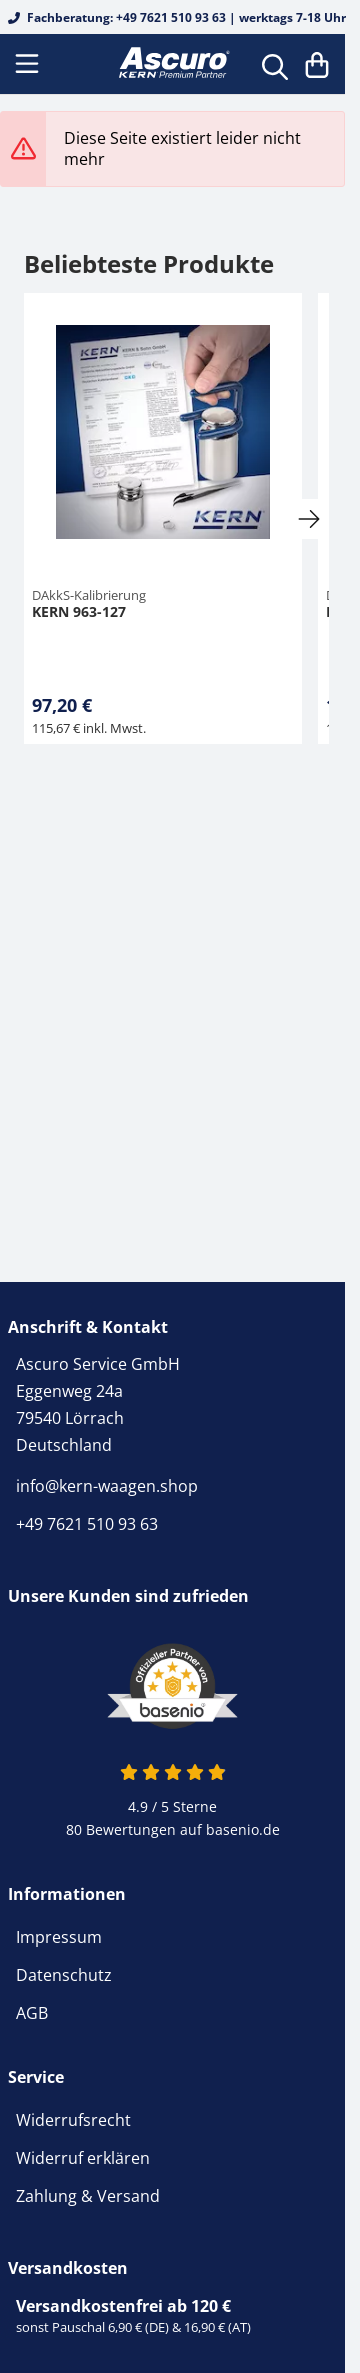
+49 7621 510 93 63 (87, 1524)
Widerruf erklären (83, 2158)
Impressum (59, 1937)
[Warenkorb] (317, 64)
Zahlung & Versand (88, 2196)
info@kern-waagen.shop (107, 1486)
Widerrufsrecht (73, 2120)
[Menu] (29, 64)
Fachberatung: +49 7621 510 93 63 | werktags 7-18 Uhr (177, 17)
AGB (32, 2013)
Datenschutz (64, 1975)
